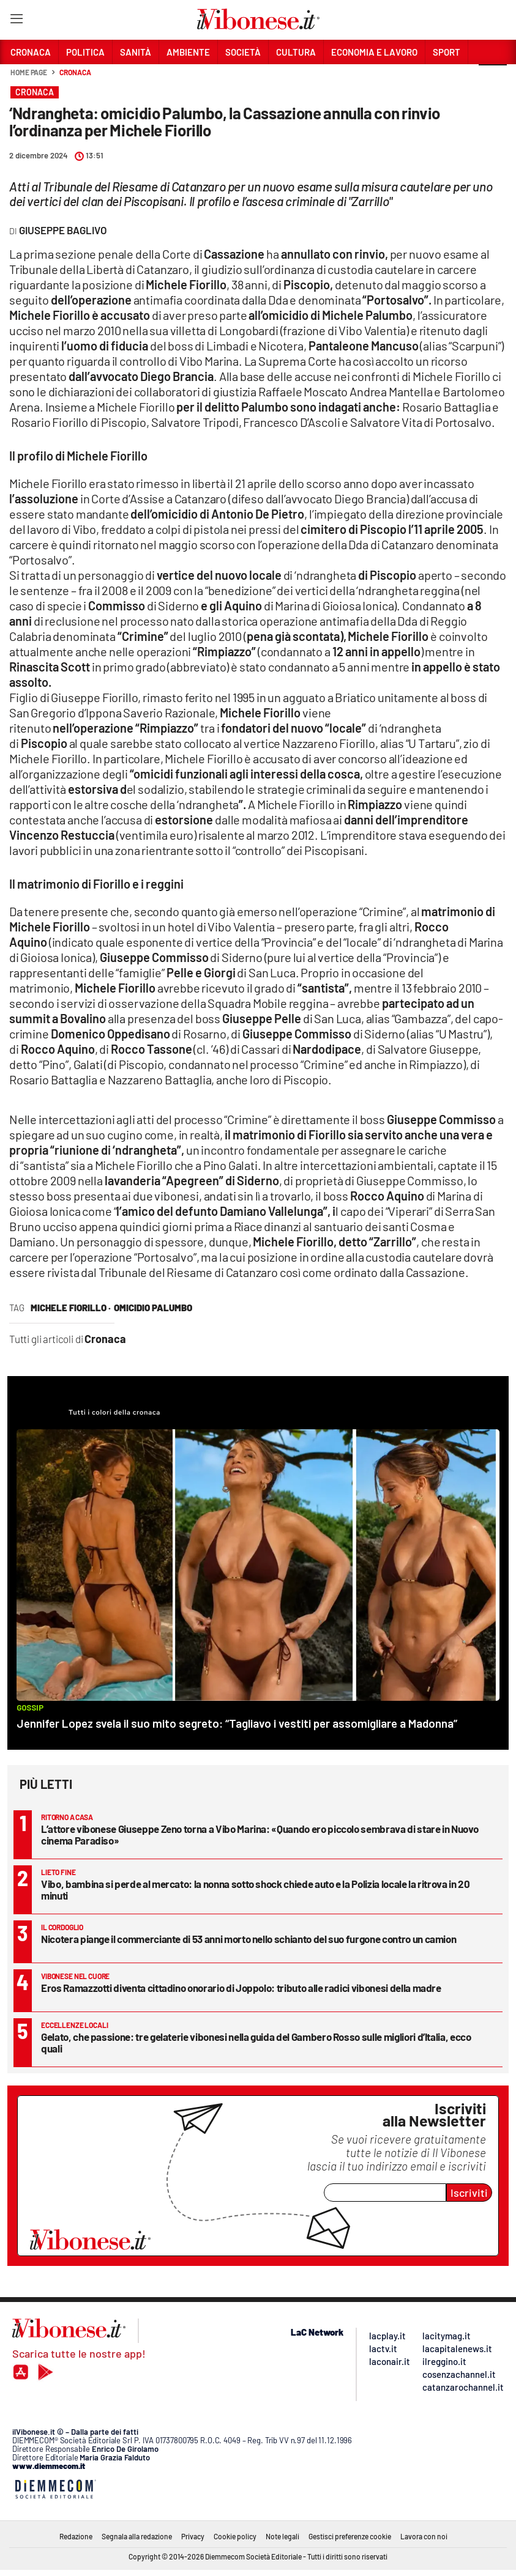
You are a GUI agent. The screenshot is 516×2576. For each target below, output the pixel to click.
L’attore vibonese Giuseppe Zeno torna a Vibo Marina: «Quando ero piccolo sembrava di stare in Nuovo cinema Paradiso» (259, 1834)
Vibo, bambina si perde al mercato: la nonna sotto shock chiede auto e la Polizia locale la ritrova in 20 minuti (255, 1889)
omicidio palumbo (153, 1307)
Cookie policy (235, 2536)
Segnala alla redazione (137, 2536)
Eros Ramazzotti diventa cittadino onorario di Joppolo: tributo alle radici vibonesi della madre (241, 1988)
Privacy (192, 2536)
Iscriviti (469, 2192)
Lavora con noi (423, 2536)
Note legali (282, 2536)
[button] (493, 79)
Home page (28, 72)
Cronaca (75, 72)
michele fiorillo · (71, 1307)
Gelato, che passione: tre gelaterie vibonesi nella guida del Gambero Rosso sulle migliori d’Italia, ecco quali (256, 2042)
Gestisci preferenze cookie (349, 2536)
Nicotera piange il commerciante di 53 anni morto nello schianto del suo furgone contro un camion (248, 1939)
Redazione (75, 2536)
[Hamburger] (16, 21)
